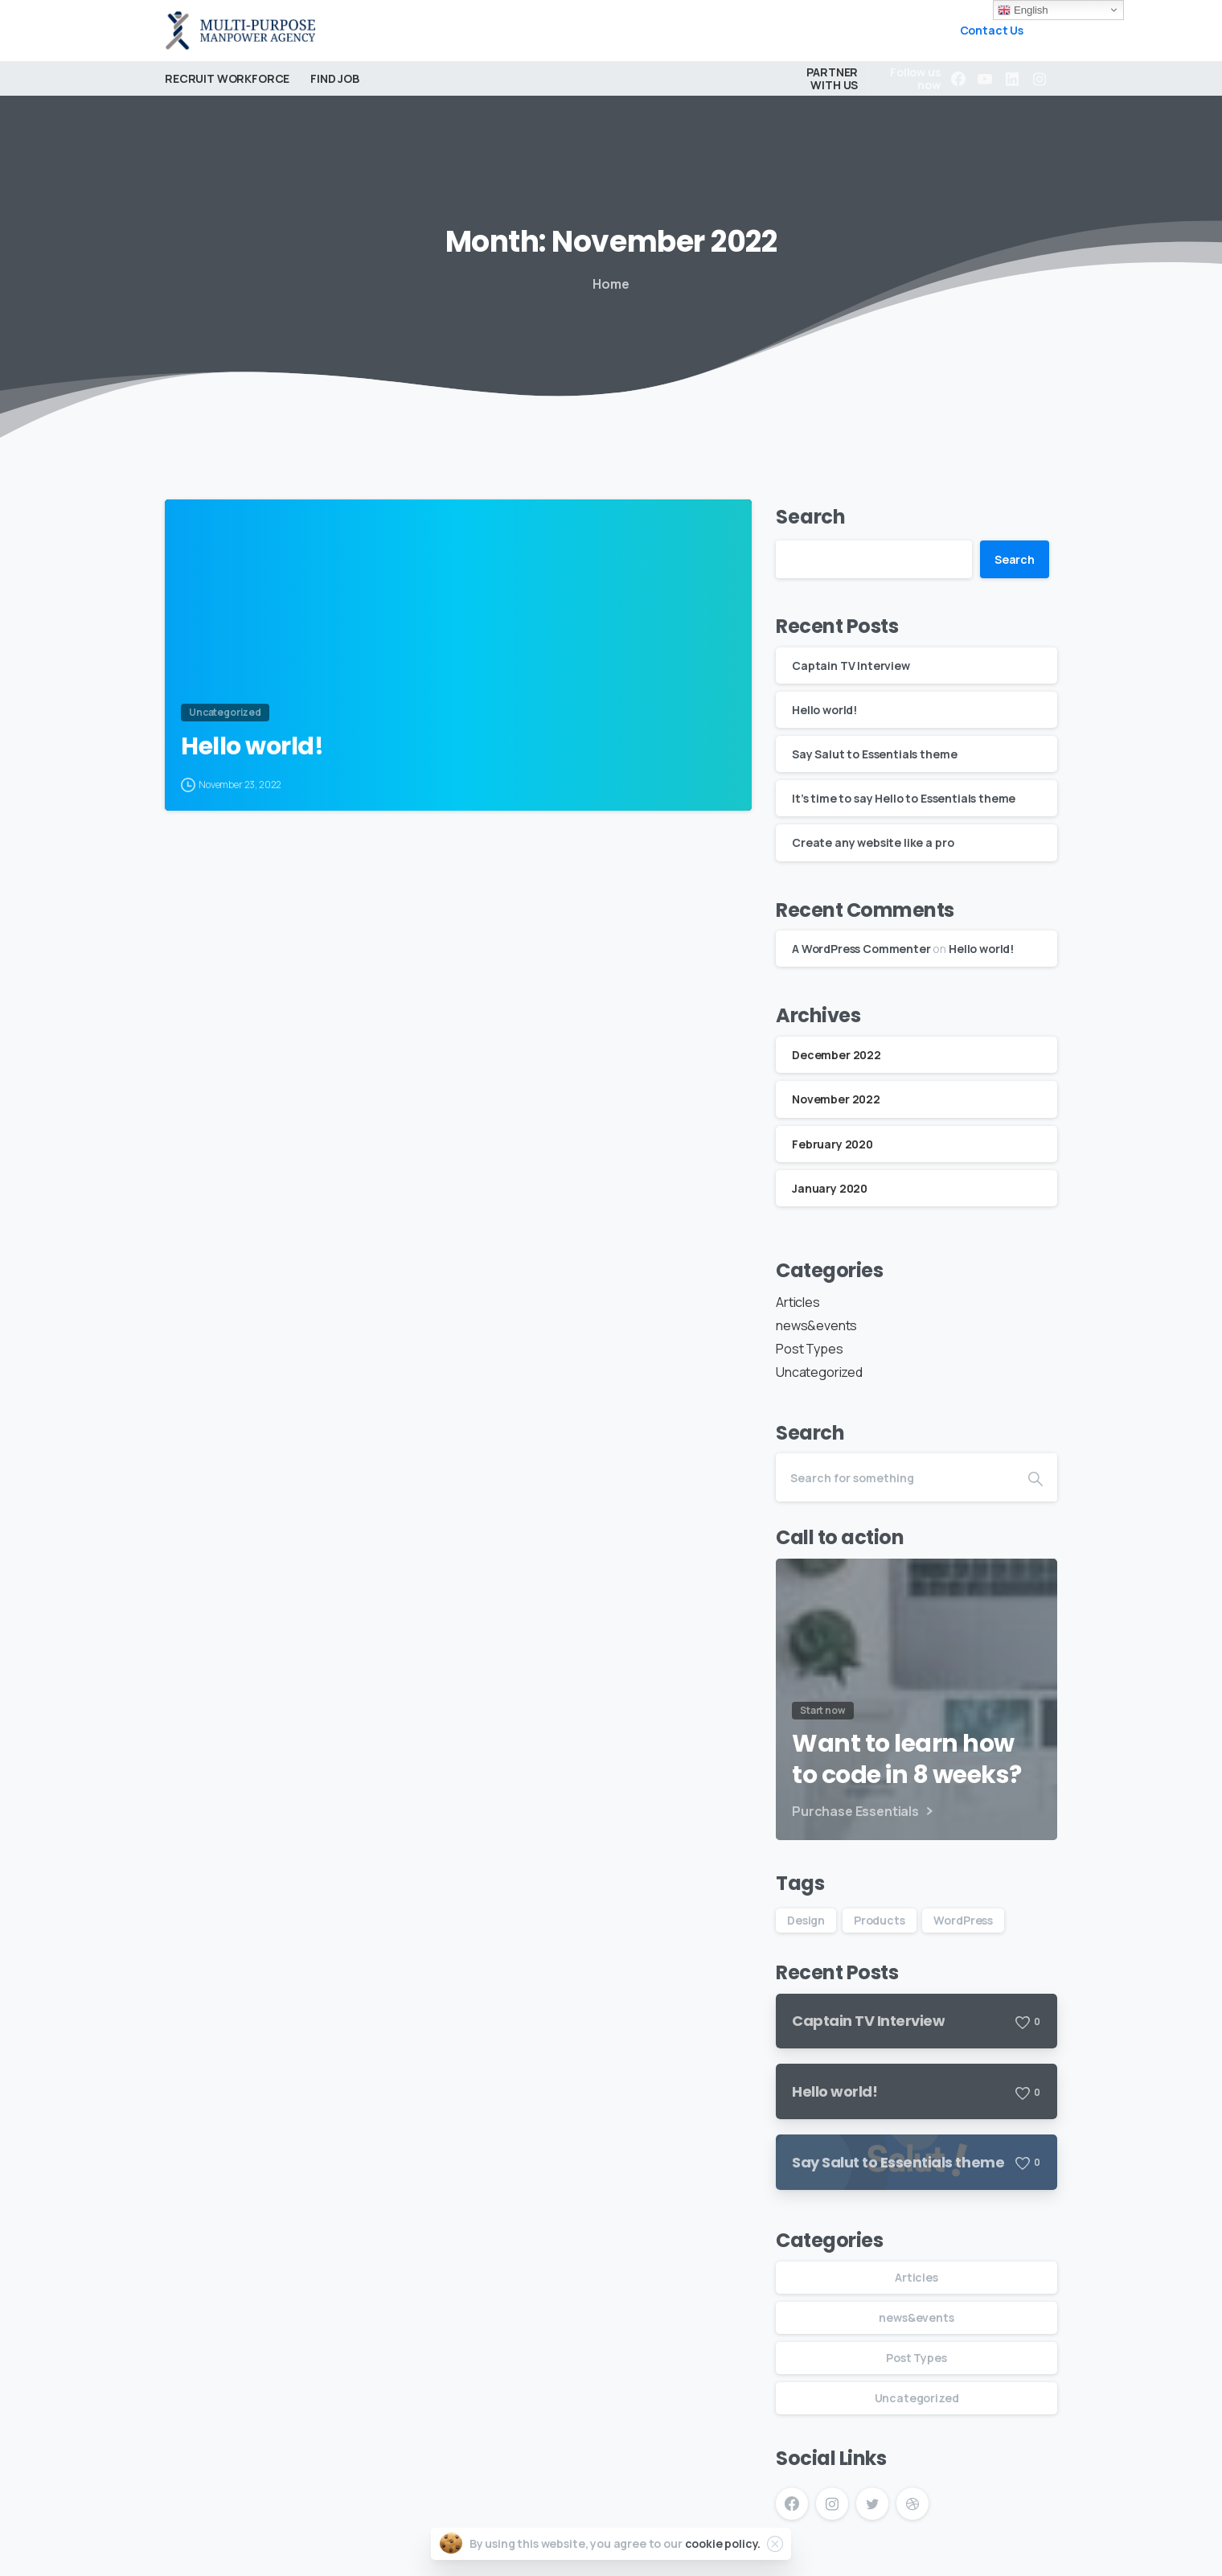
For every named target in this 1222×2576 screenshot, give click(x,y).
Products (879, 1920)
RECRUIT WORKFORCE (227, 78)
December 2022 (836, 1054)
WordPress (963, 1920)
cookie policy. (723, 2543)
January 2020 (829, 1188)
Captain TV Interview (851, 665)
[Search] (895, 1477)
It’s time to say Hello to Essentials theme (903, 798)
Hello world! (252, 746)
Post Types (809, 1349)
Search (811, 516)
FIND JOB (334, 78)
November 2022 (836, 1099)
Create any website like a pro (872, 842)
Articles (798, 1302)
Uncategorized (819, 1372)
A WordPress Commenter (861, 948)
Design (806, 1920)
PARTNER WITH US (832, 78)
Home (611, 284)
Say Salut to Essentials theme (874, 754)
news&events (816, 1325)
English (1023, 10)
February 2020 (832, 1144)
